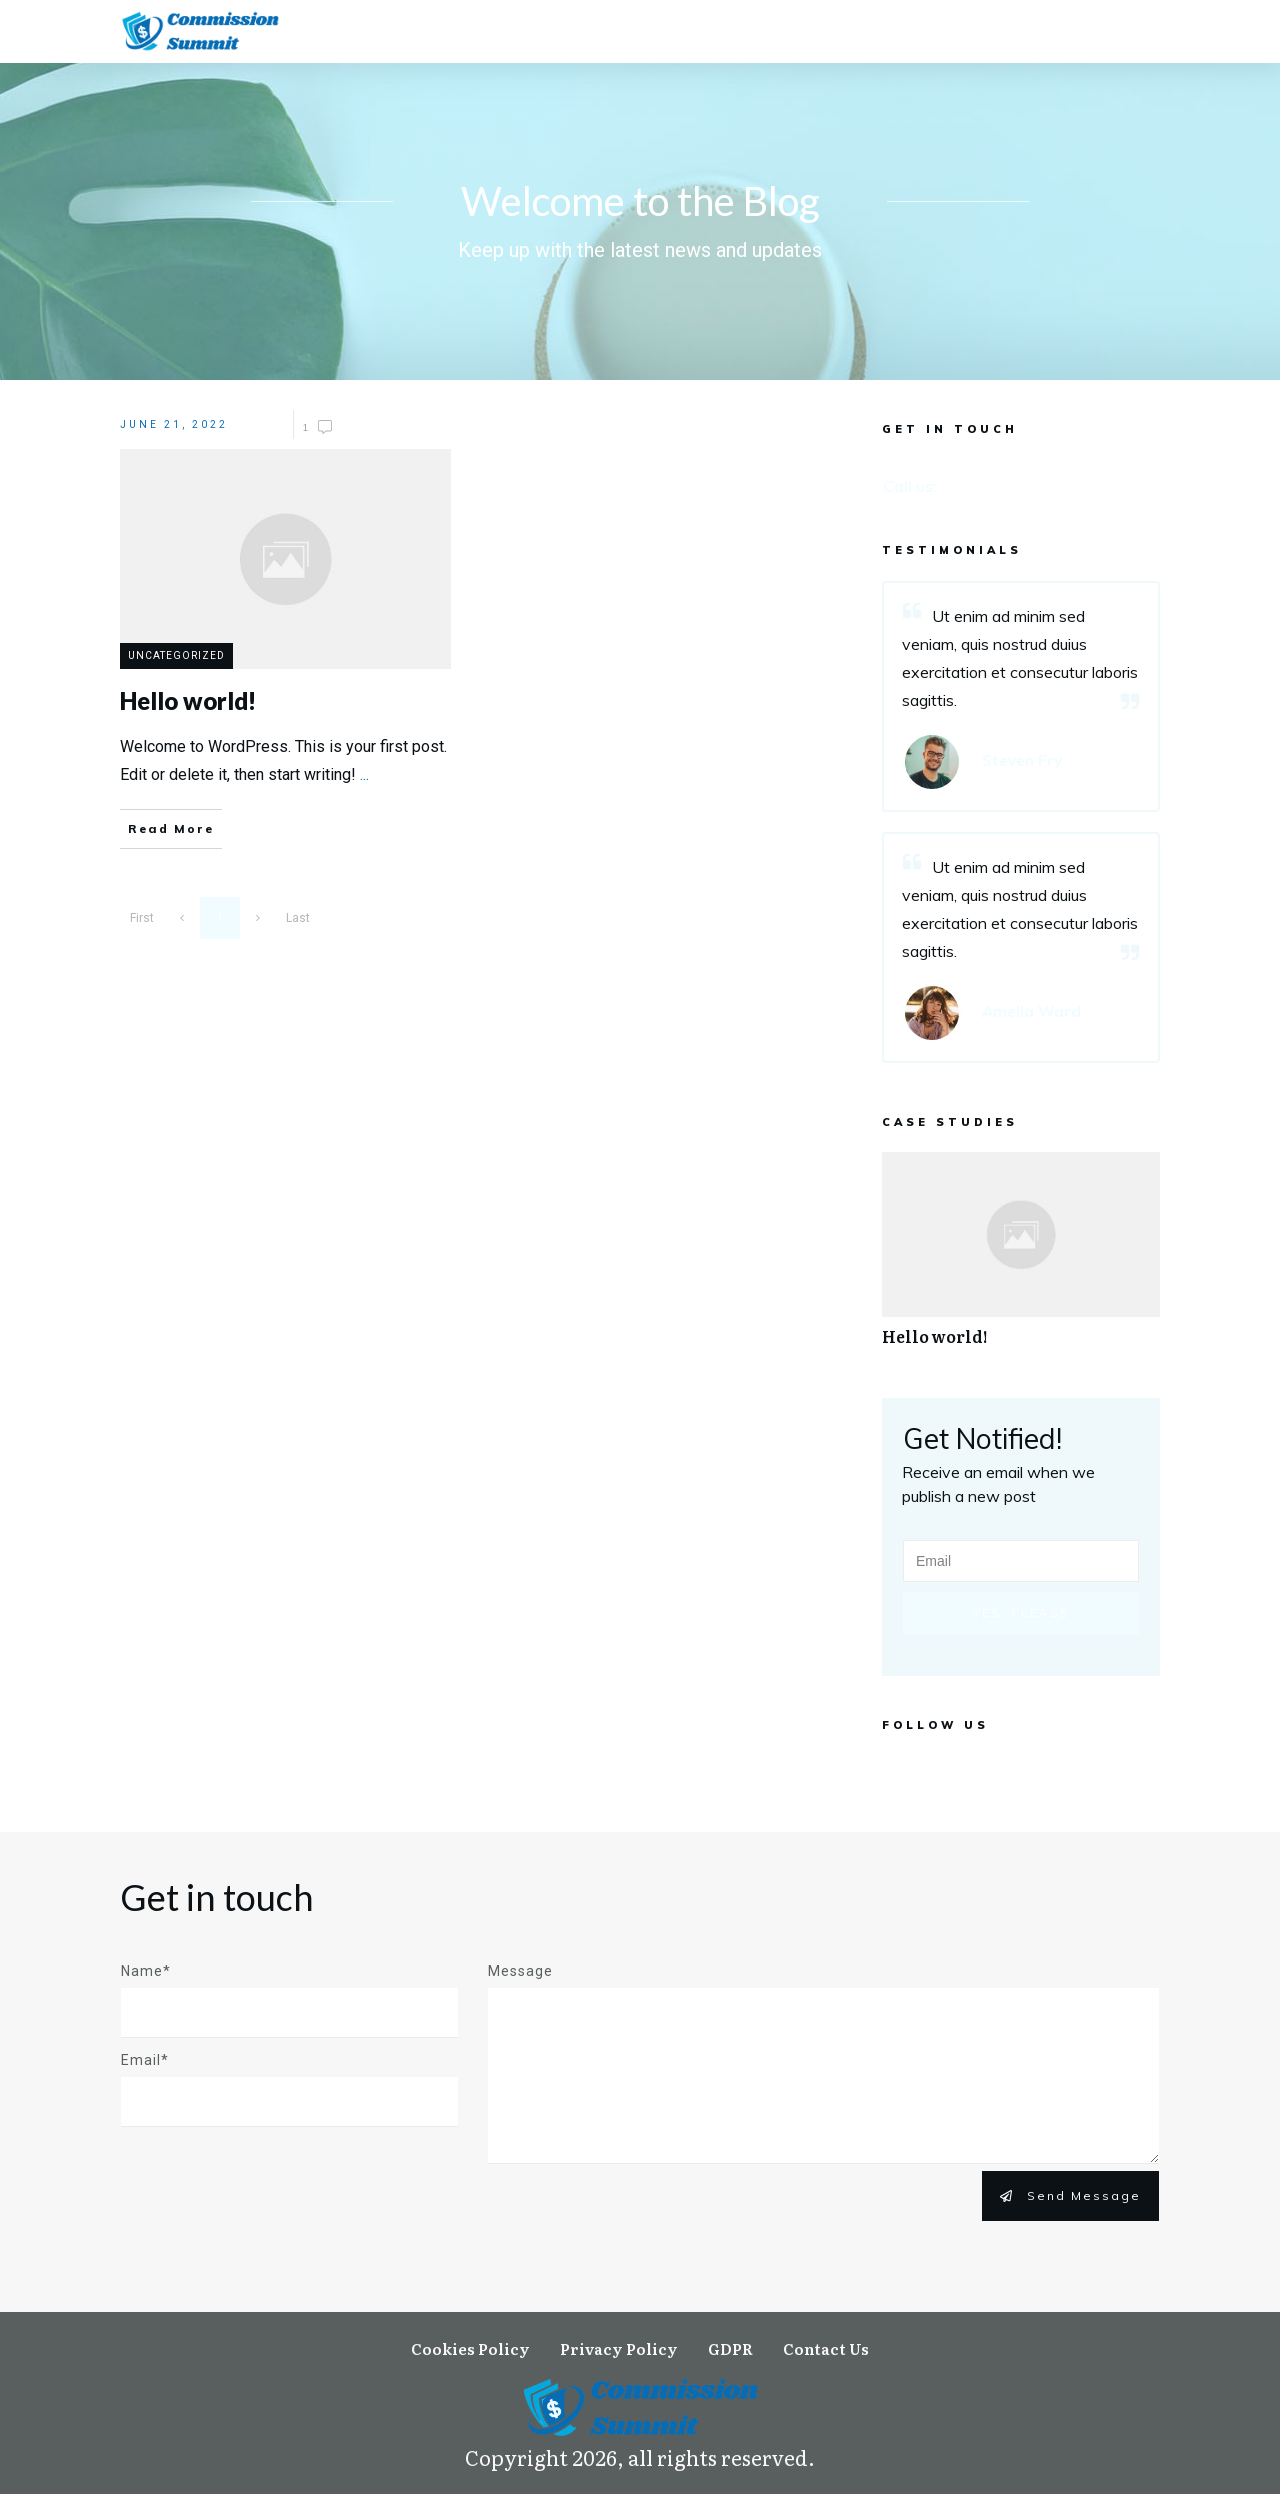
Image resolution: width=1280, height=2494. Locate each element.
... (364, 776)
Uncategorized (176, 658)
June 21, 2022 (174, 426)
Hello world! (1021, 1261)
